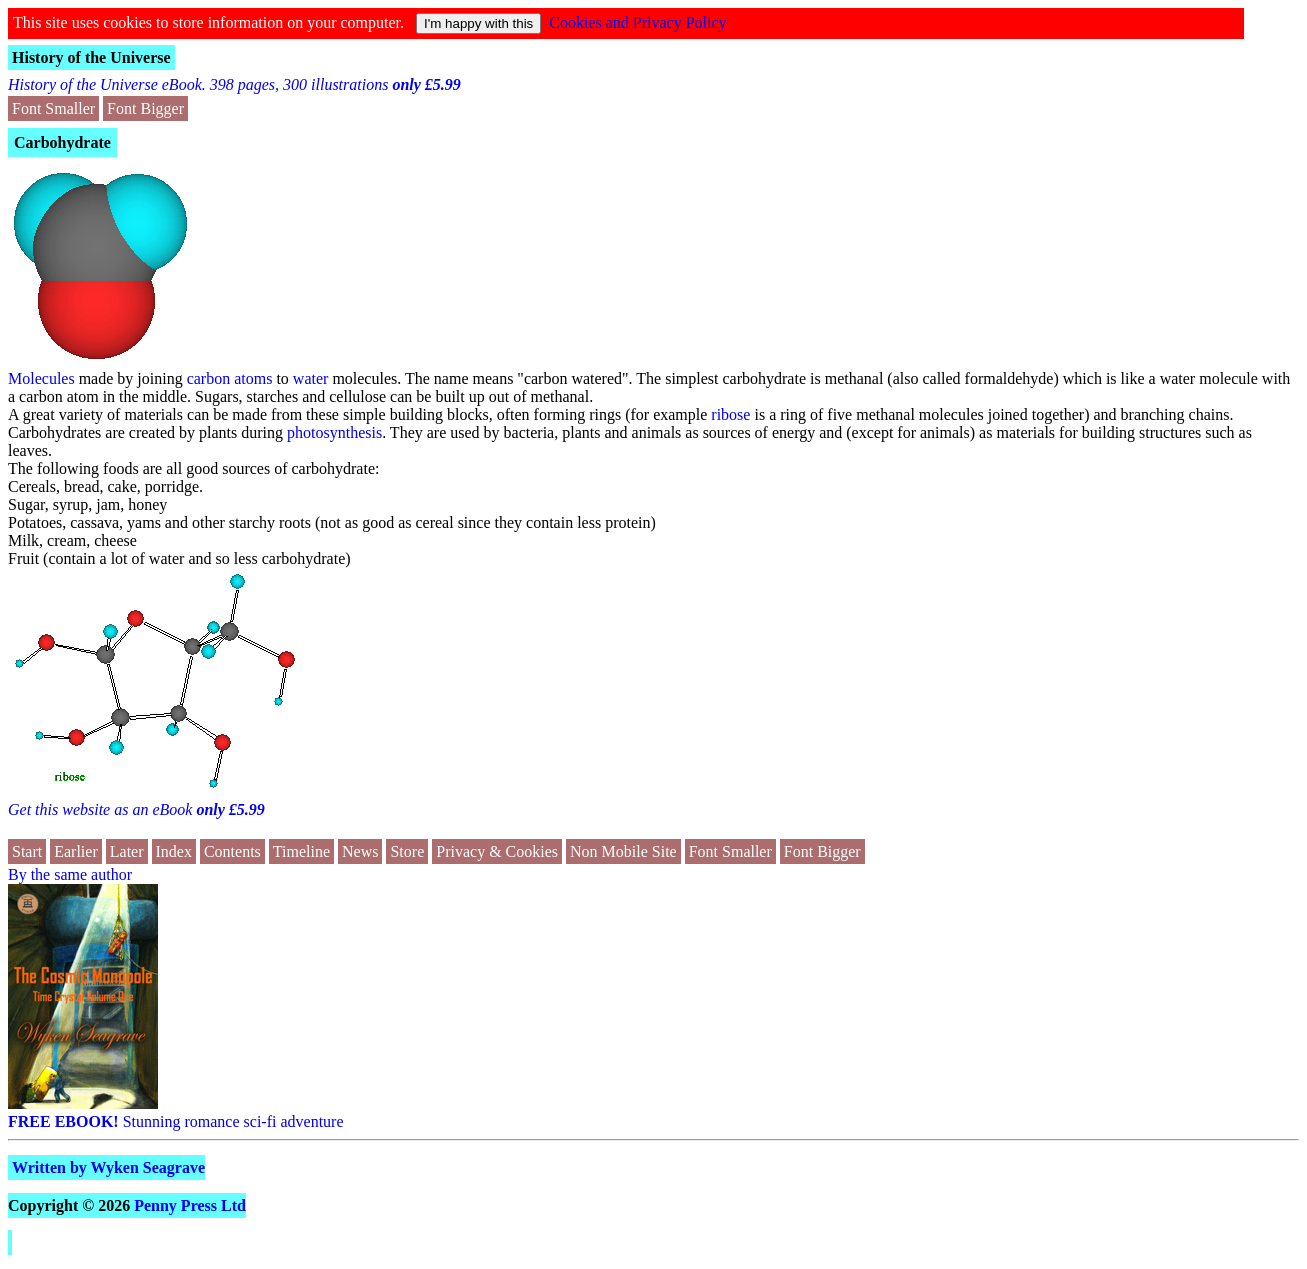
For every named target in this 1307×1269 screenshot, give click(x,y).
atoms (253, 378)
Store (407, 851)
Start (27, 851)
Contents (232, 851)
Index (174, 851)
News (360, 851)
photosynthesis (334, 432)
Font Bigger (145, 108)
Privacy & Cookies (497, 851)
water (311, 378)
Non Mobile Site (623, 851)
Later (127, 851)
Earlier (76, 851)
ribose (730, 414)
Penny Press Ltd (190, 1205)
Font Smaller (53, 108)
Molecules (41, 378)
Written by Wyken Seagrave (108, 1167)
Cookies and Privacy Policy (637, 22)
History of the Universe (91, 57)
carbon (209, 378)
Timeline (301, 851)
